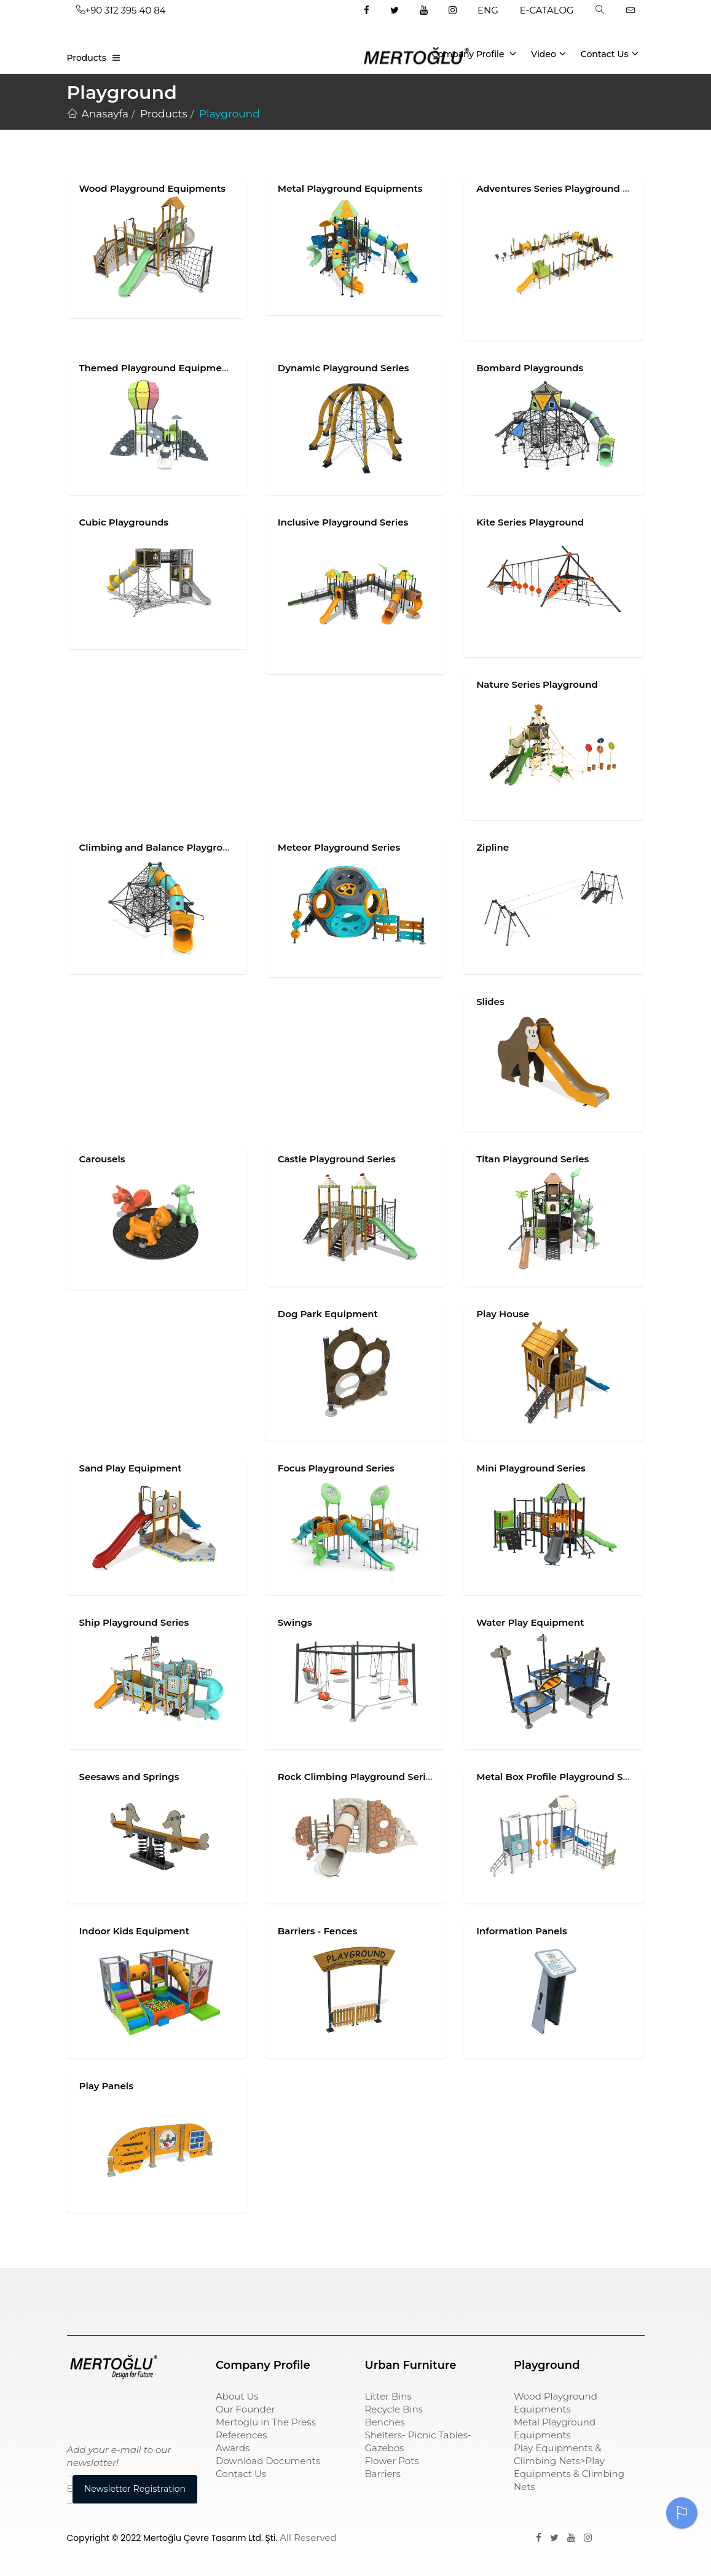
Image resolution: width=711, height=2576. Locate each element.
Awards (232, 2448)
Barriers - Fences (317, 1931)
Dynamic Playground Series (343, 368)
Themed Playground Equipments (158, 368)
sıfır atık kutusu (402, 2295)
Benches (385, 2422)
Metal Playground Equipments (350, 188)
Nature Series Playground (537, 684)
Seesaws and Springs (129, 1776)
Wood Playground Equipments (152, 188)
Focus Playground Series (336, 1468)
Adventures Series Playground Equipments (578, 188)
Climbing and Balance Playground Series (176, 847)
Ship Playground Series (134, 1622)
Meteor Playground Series (339, 847)
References (241, 2435)
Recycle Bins (394, 2409)
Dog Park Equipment (328, 1314)
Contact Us (609, 53)
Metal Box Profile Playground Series (560, 1776)
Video (548, 53)
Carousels (102, 1159)
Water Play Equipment (530, 1622)
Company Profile (474, 53)
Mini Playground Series (531, 1468)
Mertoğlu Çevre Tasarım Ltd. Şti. (210, 2538)
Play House (502, 1314)
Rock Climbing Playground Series (357, 1776)
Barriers (383, 2473)
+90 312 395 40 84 (121, 10)
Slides (490, 1001)
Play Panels (106, 2086)
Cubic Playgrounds (124, 522)
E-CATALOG (547, 10)
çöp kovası (240, 2295)
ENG (487, 10)
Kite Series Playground (530, 522)
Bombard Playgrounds (529, 368)
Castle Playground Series (337, 1159)
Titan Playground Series (532, 1159)
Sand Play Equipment (130, 1468)
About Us (237, 2396)
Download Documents (268, 2461)
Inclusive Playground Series (343, 522)
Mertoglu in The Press (266, 2422)
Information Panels (521, 1931)
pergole (532, 2295)
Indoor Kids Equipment (134, 1931)
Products (86, 57)
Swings (295, 1622)
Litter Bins (388, 2396)
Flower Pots (392, 2461)
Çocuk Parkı (95, 2295)
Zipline (492, 847)
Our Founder (245, 2409)
